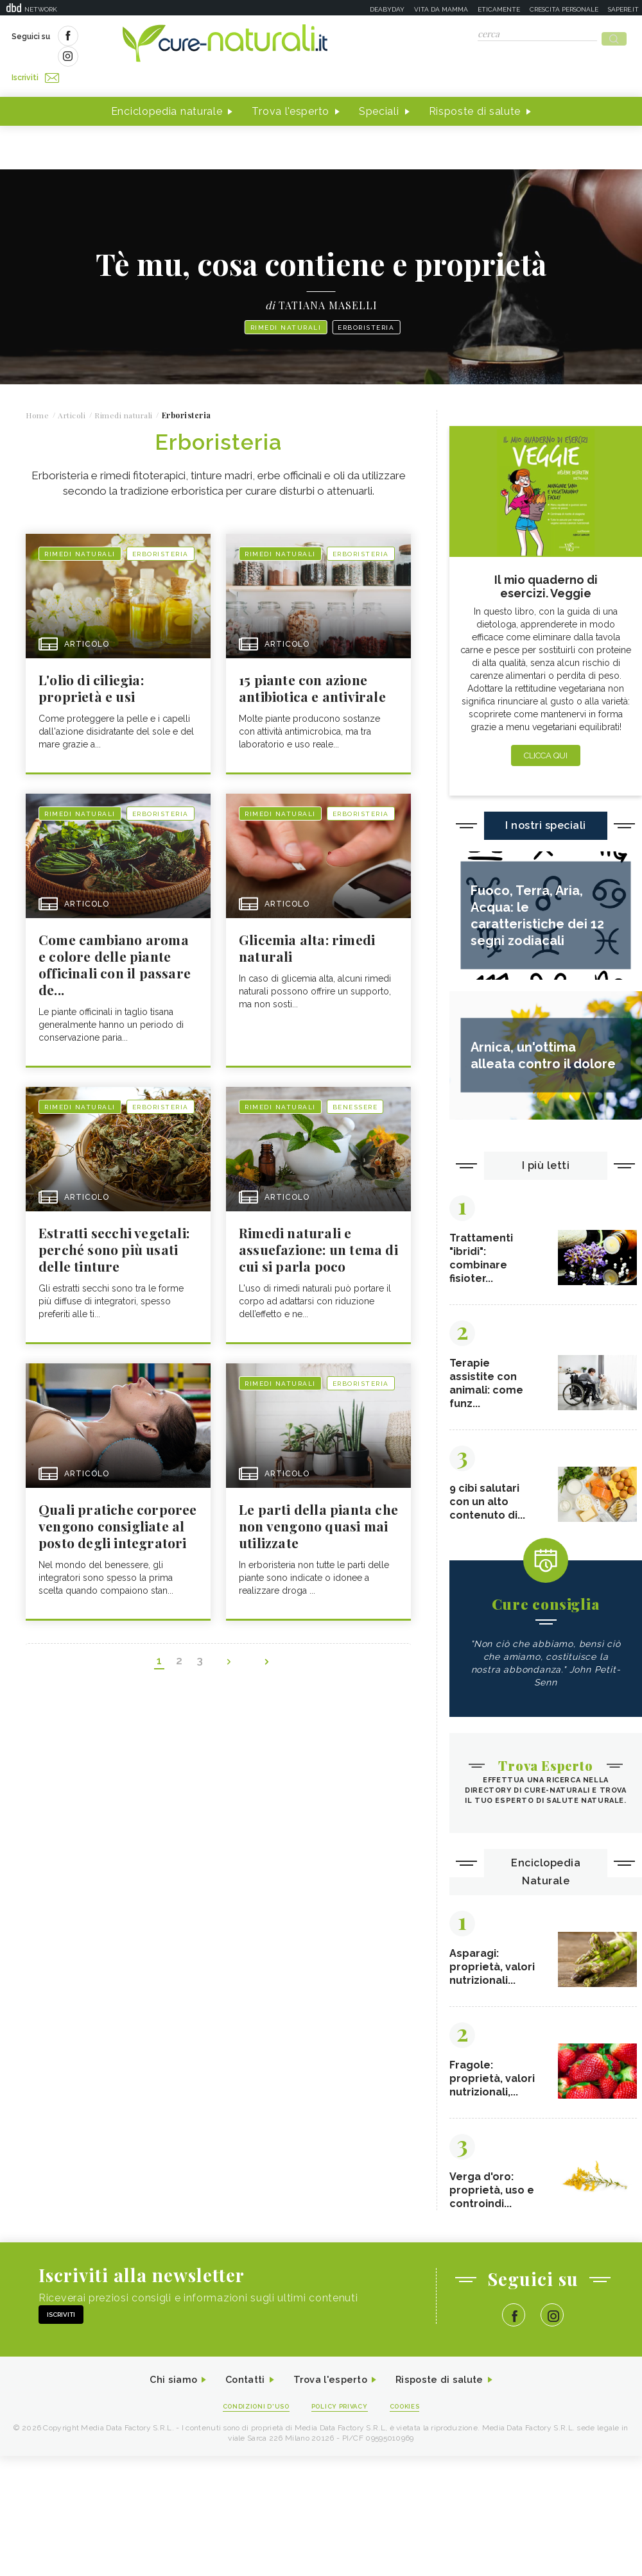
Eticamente (499, 9)
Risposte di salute (475, 89)
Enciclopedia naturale (167, 89)
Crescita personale (564, 9)
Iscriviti (156, 37)
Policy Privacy (341, 2397)
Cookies (413, 2397)
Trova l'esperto (290, 89)
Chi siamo (163, 2370)
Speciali (379, 89)
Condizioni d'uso (250, 2397)
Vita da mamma (441, 9)
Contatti (239, 2370)
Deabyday (387, 9)
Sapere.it (623, 9)
